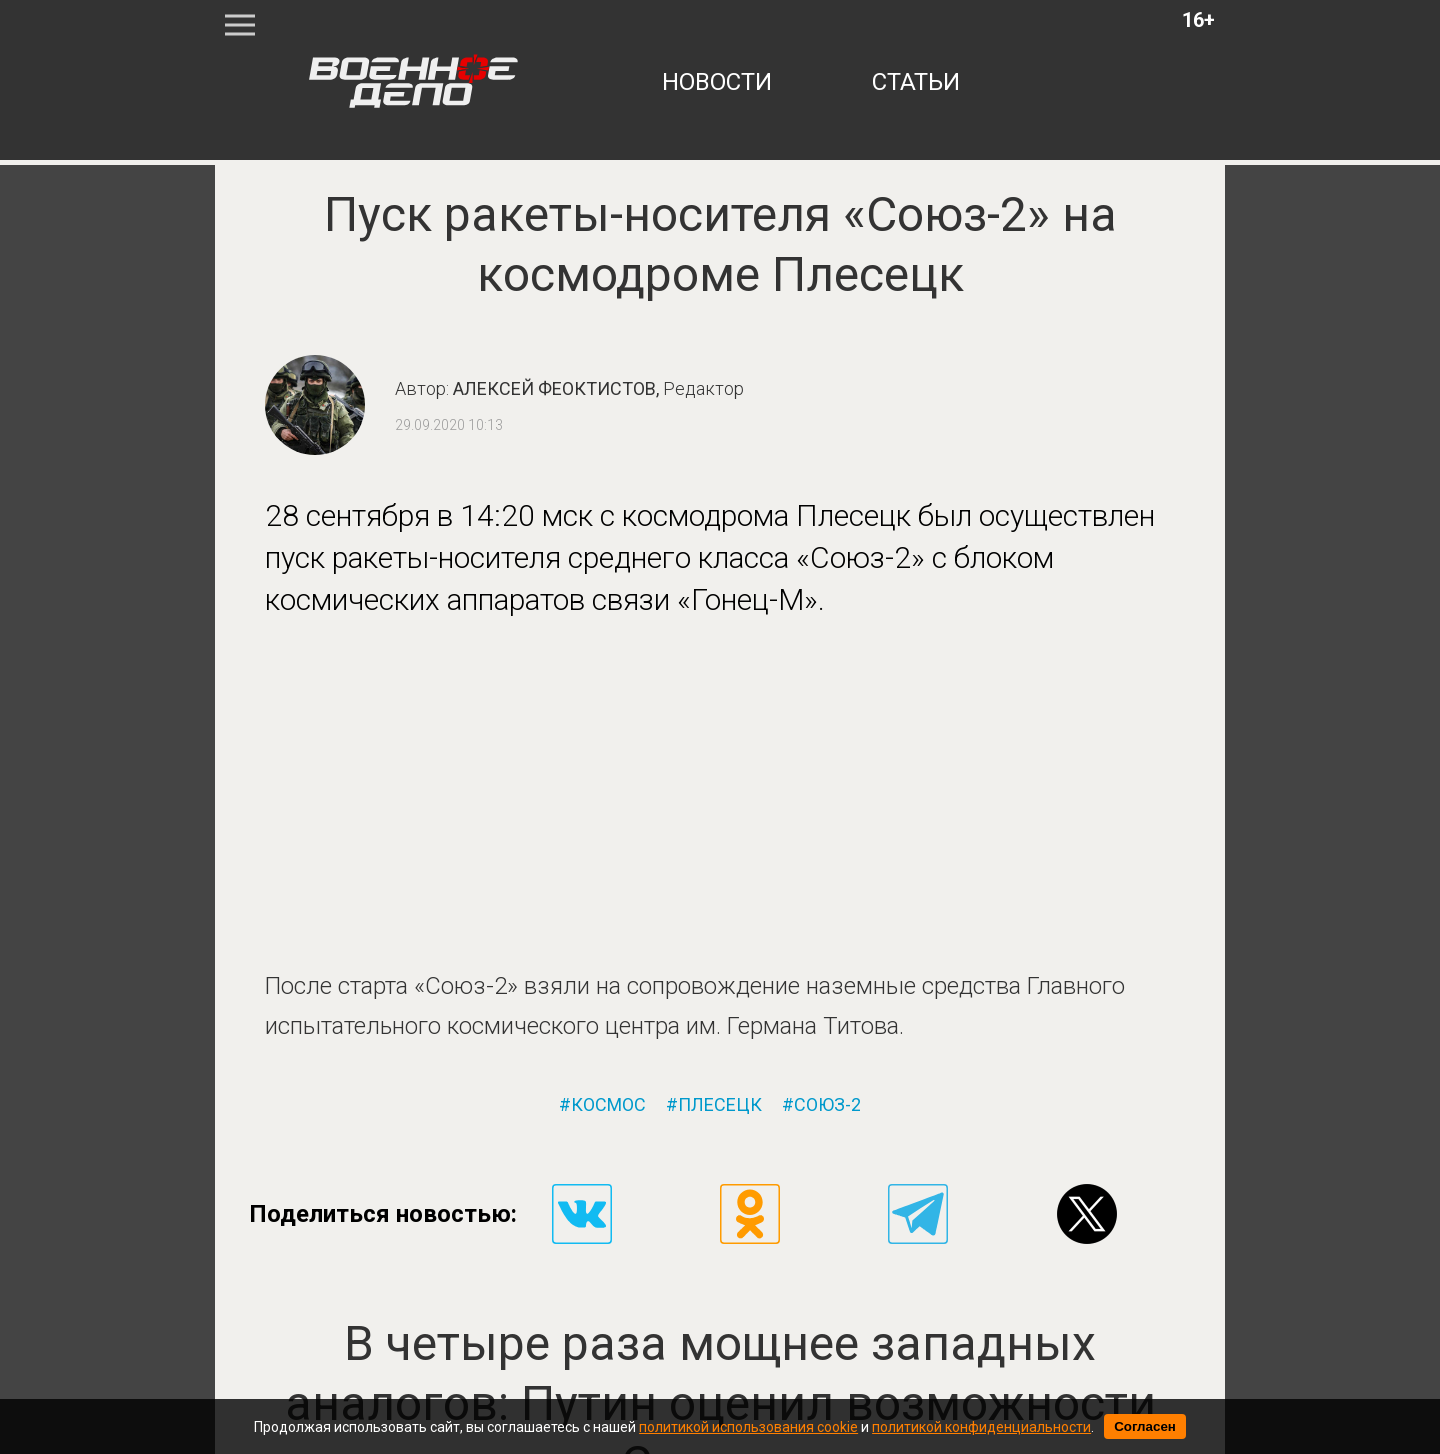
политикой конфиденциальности (981, 1427)
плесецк (720, 1105)
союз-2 (827, 1105)
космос (608, 1105)
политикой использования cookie (748, 1427)
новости (717, 82)
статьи (916, 82)
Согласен (1145, 1426)
